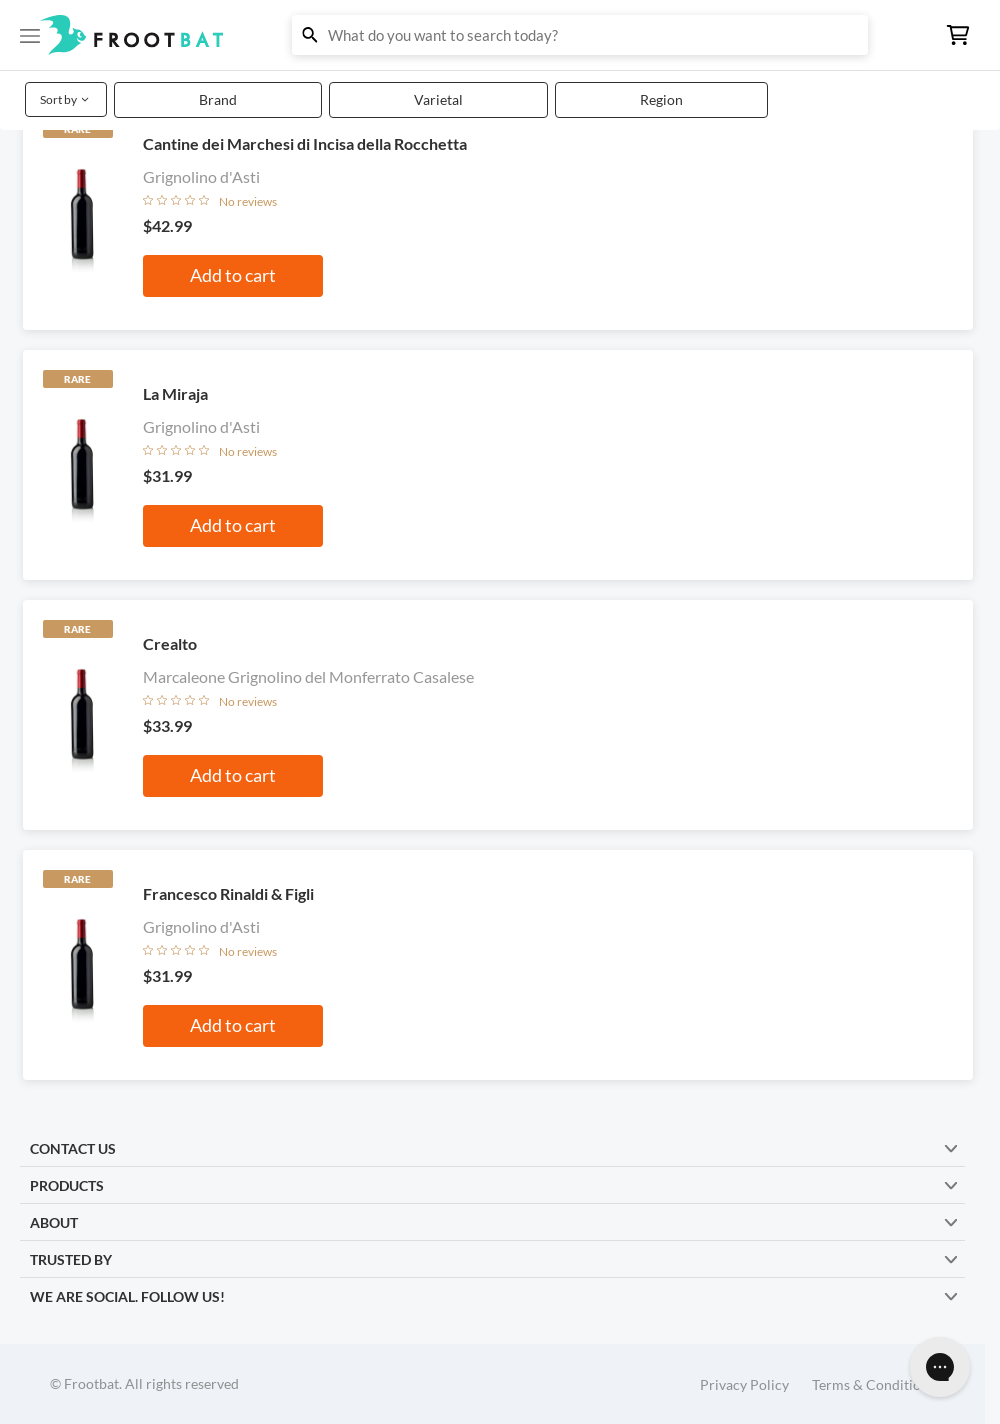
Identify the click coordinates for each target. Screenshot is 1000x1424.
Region (661, 99)
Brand (218, 99)
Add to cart (233, 275)
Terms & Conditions (873, 1384)
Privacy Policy (744, 1384)
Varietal (438, 99)
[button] (500, 35)
